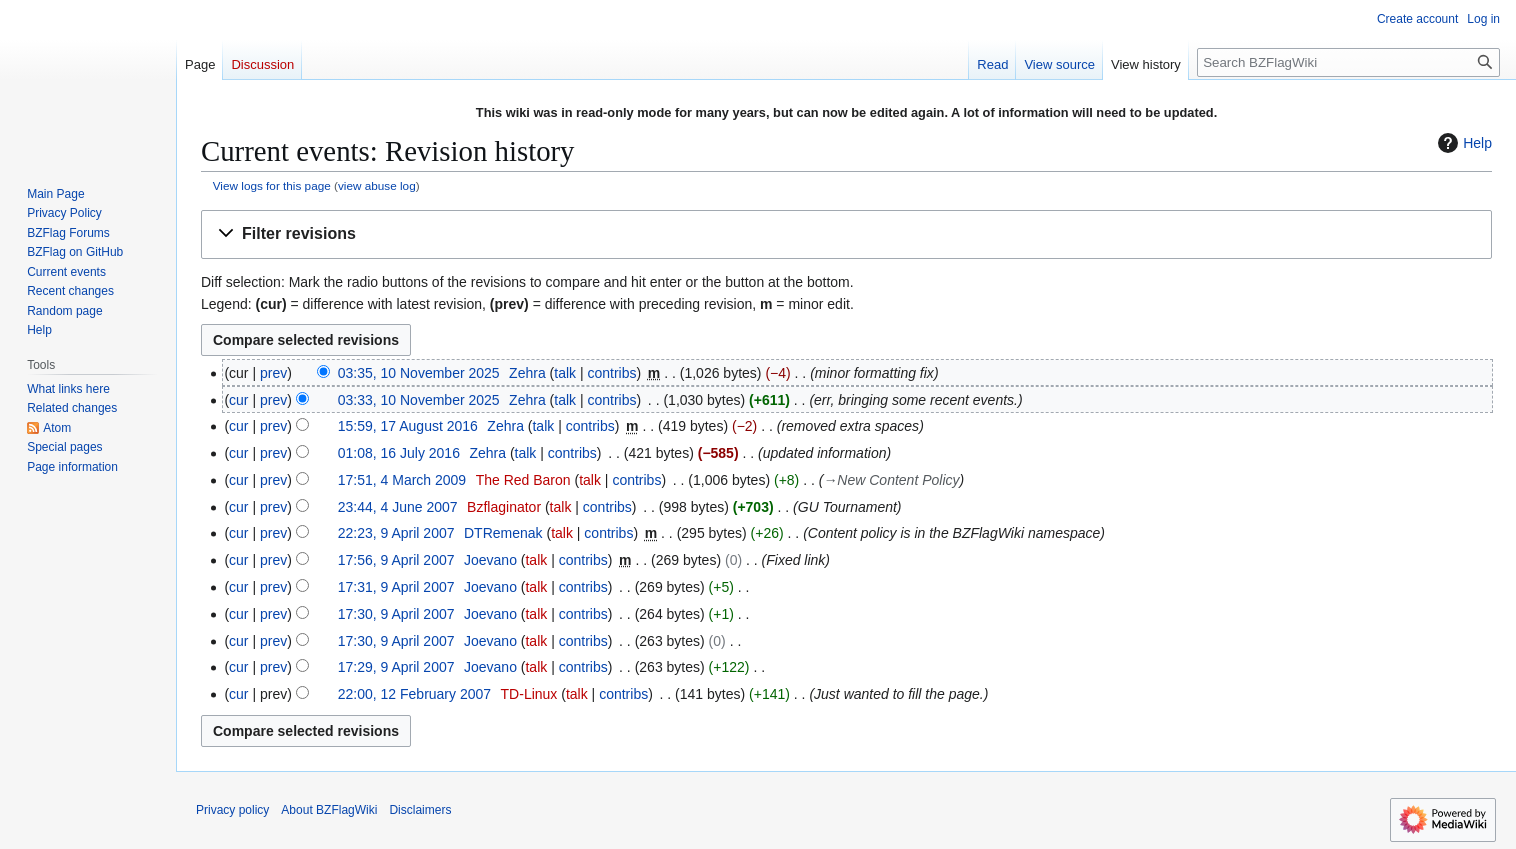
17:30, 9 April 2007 (396, 614)
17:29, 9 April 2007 (396, 667)
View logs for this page (272, 185)
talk (565, 373)
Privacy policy (232, 810)
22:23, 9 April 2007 (396, 533)
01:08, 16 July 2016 (399, 453)
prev (273, 373)
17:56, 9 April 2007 (396, 560)
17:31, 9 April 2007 (396, 587)
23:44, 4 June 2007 (398, 507)
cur (238, 400)
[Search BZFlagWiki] (1348, 62)
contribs (611, 373)
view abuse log (377, 185)
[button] (846, 234)
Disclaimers (420, 810)
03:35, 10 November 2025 (419, 373)
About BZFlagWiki (329, 810)
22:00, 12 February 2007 (414, 694)
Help (1462, 143)
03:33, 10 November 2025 (419, 400)
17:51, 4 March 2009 (402, 480)
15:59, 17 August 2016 (408, 426)
